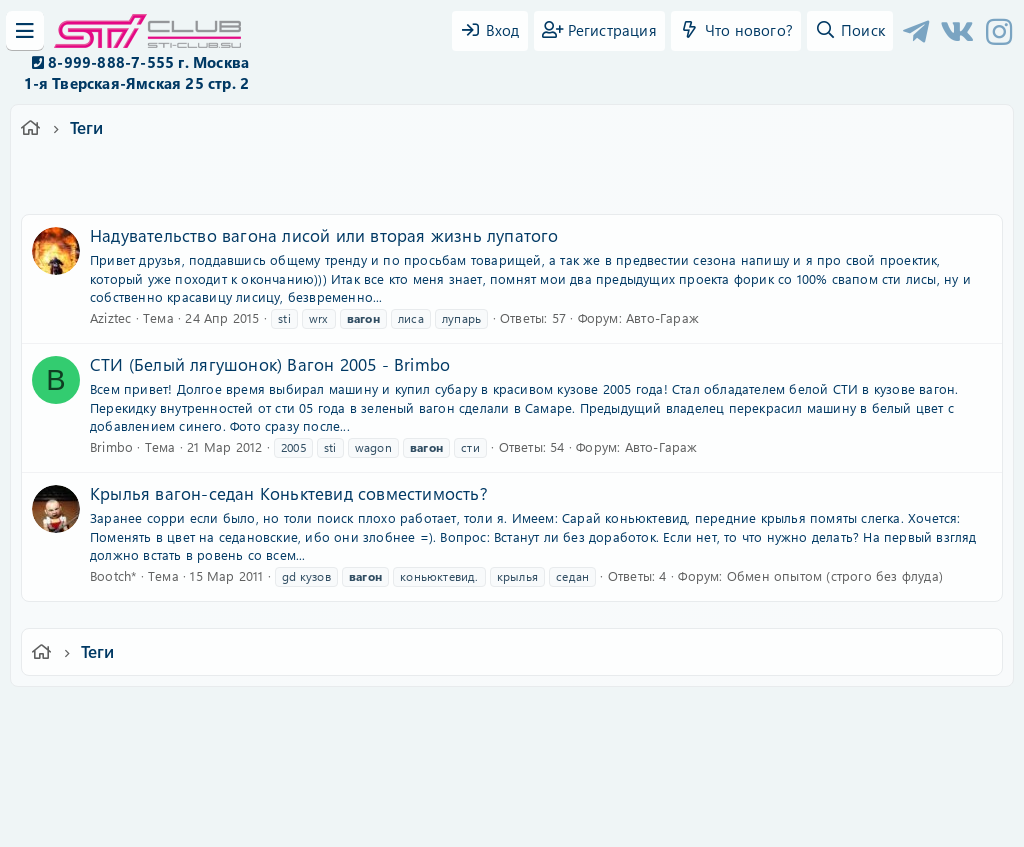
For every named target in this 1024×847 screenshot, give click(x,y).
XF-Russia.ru (91, 757)
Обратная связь (336, 715)
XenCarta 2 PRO (434, 772)
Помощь (797, 715)
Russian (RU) (219, 715)
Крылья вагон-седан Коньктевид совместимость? (289, 493)
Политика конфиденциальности (648, 715)
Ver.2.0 (125, 715)
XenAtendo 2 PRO (434, 788)
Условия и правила (465, 715)
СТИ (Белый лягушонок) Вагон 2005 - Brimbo (270, 364)
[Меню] (25, 31)
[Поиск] (850, 31)
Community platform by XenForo (511, 742)
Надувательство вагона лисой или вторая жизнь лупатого (324, 235)
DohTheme (563, 819)
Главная (868, 715)
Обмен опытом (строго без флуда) (835, 575)
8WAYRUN (603, 772)
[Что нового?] (736, 31)
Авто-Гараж (662, 317)
